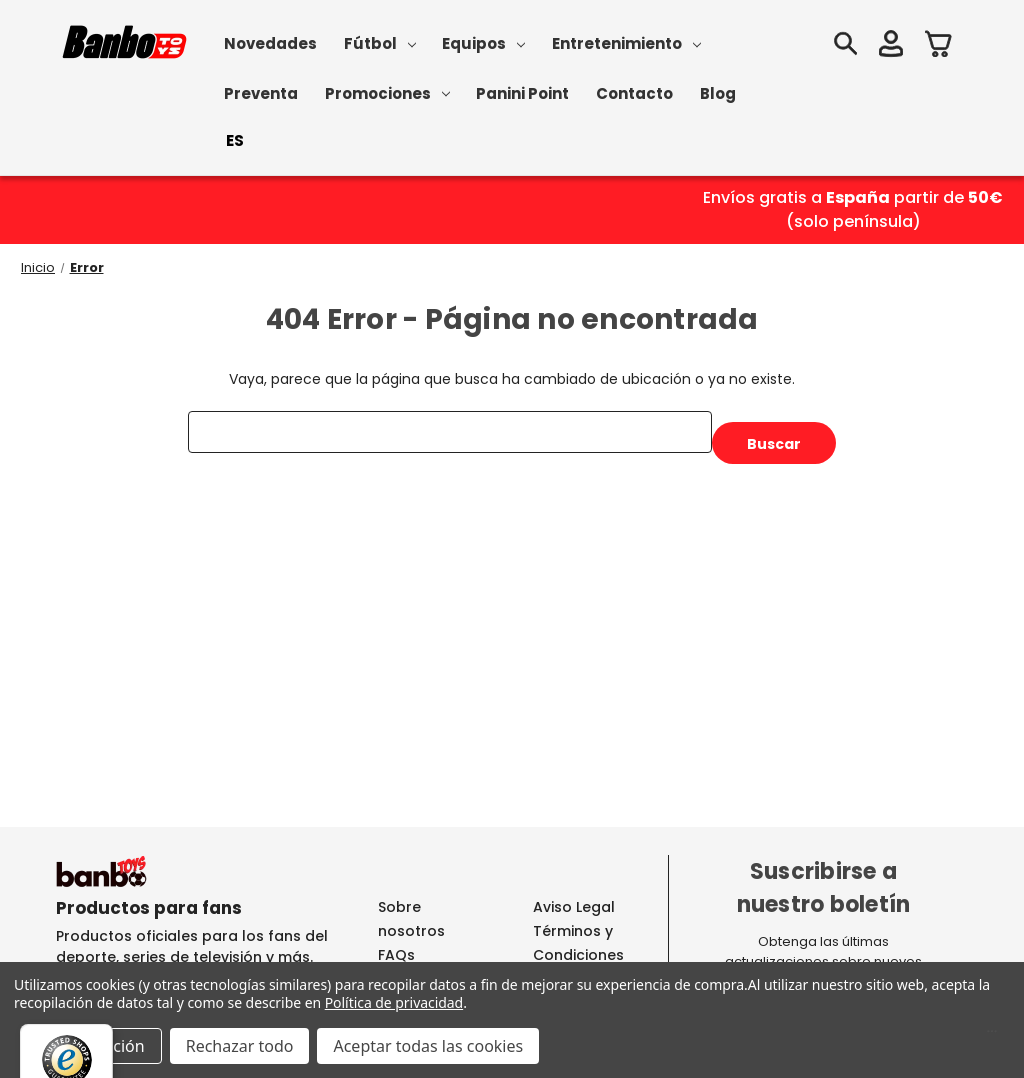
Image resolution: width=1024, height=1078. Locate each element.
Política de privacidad (394, 1002)
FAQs (396, 955)
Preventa (261, 93)
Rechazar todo (240, 1046)
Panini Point (522, 93)
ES (235, 140)
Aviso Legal (574, 907)
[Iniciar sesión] (891, 46)
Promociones (387, 93)
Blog (718, 93)
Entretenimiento (626, 43)
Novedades (270, 43)
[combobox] (235, 141)
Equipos (483, 43)
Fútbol (380, 43)
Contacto (634, 93)
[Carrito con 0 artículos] (939, 46)
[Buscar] (845, 46)
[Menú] (992, 1036)
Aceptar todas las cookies (428, 1046)
